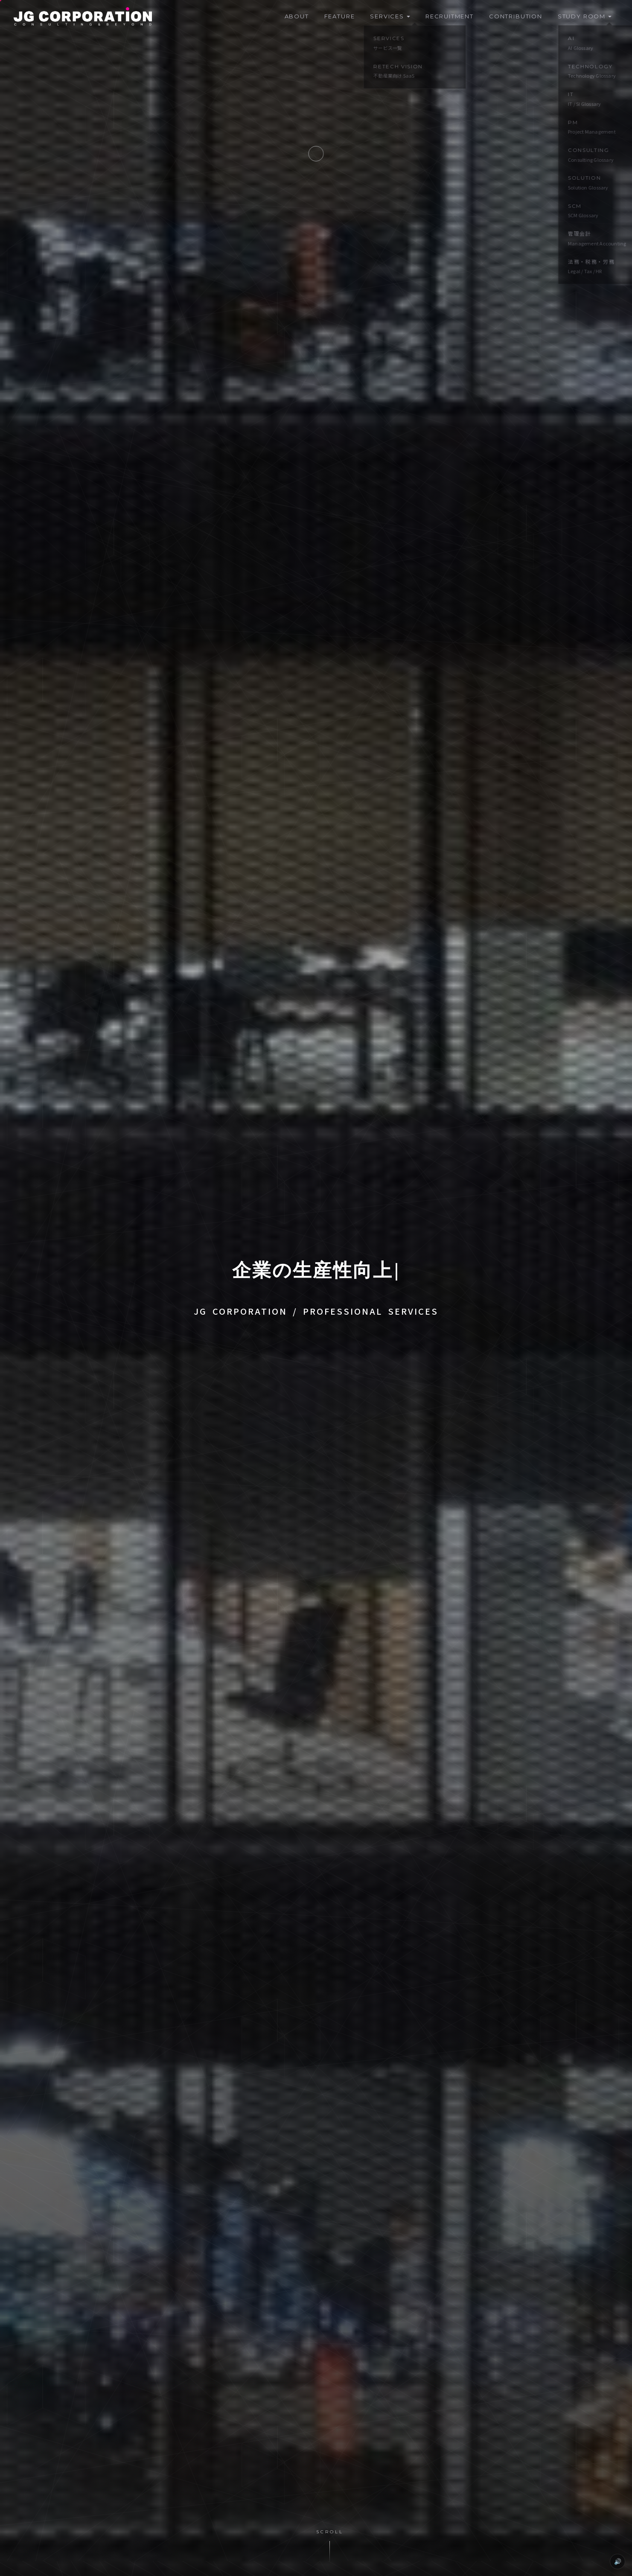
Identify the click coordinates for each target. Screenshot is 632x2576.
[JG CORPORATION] (83, 16)
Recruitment (449, 16)
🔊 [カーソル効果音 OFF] (617, 2561)
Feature (339, 16)
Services (390, 16)
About (297, 16)
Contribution (515, 16)
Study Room (585, 16)
